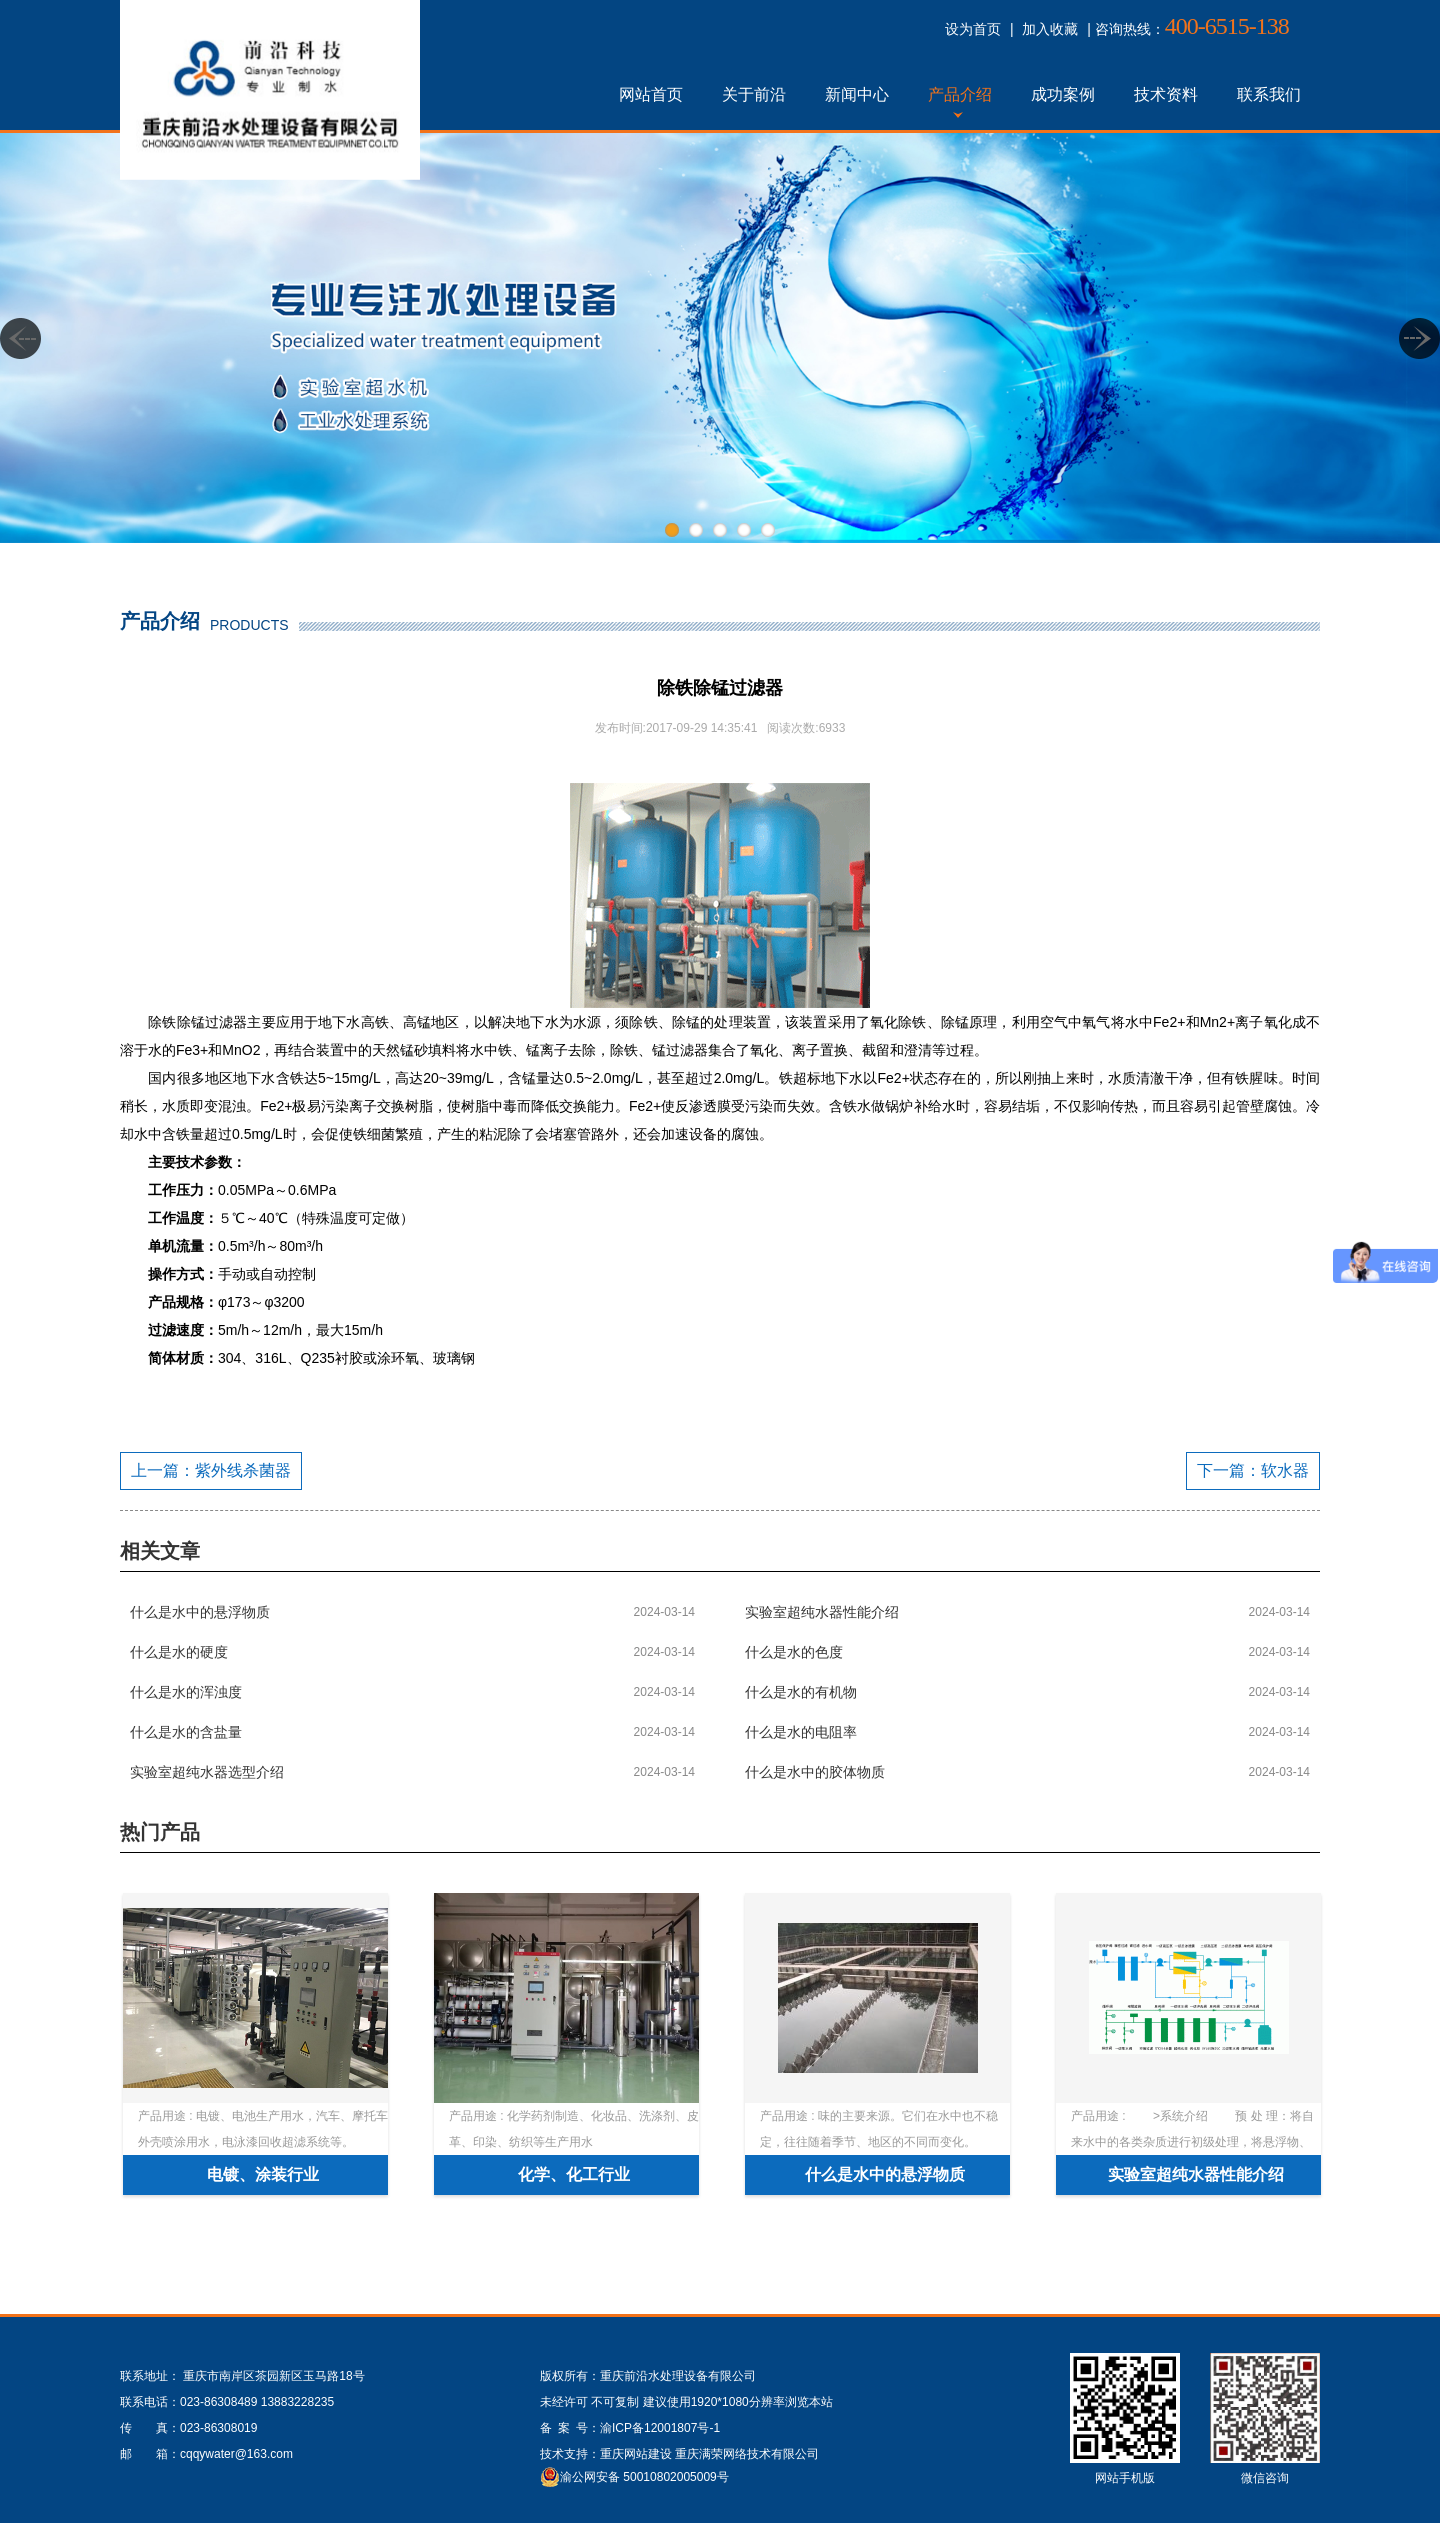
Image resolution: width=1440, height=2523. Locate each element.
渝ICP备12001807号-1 (660, 2428)
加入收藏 (1050, 29)
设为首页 (973, 29)
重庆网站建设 (636, 2454)
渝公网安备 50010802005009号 (644, 2477)
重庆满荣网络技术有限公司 (747, 2454)
